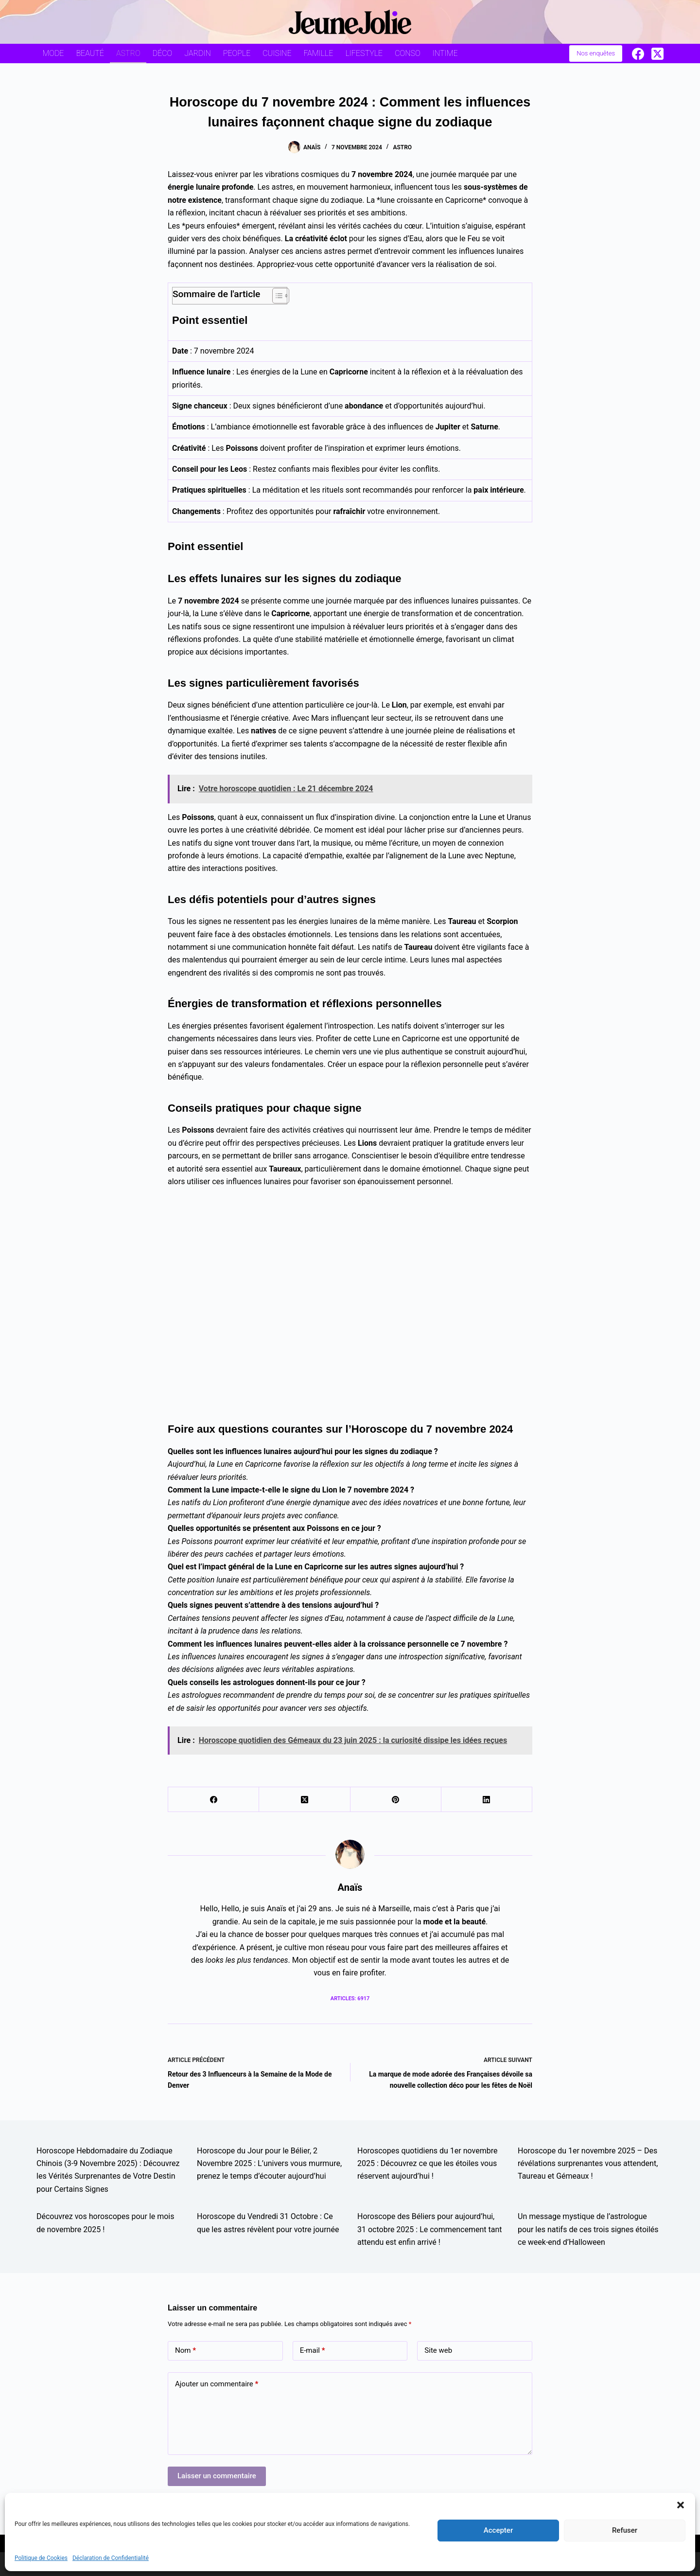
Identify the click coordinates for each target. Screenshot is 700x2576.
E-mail (312, 2351)
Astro (128, 53)
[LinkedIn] (486, 1799)
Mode (53, 53)
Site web (438, 2350)
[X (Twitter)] (657, 54)
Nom (185, 2351)
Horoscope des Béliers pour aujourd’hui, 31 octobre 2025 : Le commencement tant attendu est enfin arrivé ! (429, 2229)
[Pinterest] (395, 1799)
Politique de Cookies (41, 2558)
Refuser (624, 2530)
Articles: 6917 (350, 1998)
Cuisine (276, 53)
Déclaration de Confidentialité (110, 2558)
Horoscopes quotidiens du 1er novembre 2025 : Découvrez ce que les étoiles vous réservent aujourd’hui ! (427, 2163)
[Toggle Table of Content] (276, 295)
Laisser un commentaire (216, 2475)
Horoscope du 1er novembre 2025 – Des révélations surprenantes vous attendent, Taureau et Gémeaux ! (588, 2163)
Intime (445, 53)
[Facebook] (638, 54)
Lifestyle (364, 53)
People (236, 53)
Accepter (498, 2530)
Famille (318, 53)
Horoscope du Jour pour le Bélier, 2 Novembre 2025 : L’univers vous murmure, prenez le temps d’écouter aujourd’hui (269, 2163)
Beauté (90, 53)
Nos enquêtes (596, 53)
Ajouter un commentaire (216, 2384)
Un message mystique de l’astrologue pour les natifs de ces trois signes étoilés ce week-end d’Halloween (588, 2229)
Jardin (197, 53)
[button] (680, 2505)
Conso (407, 53)
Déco (163, 53)
